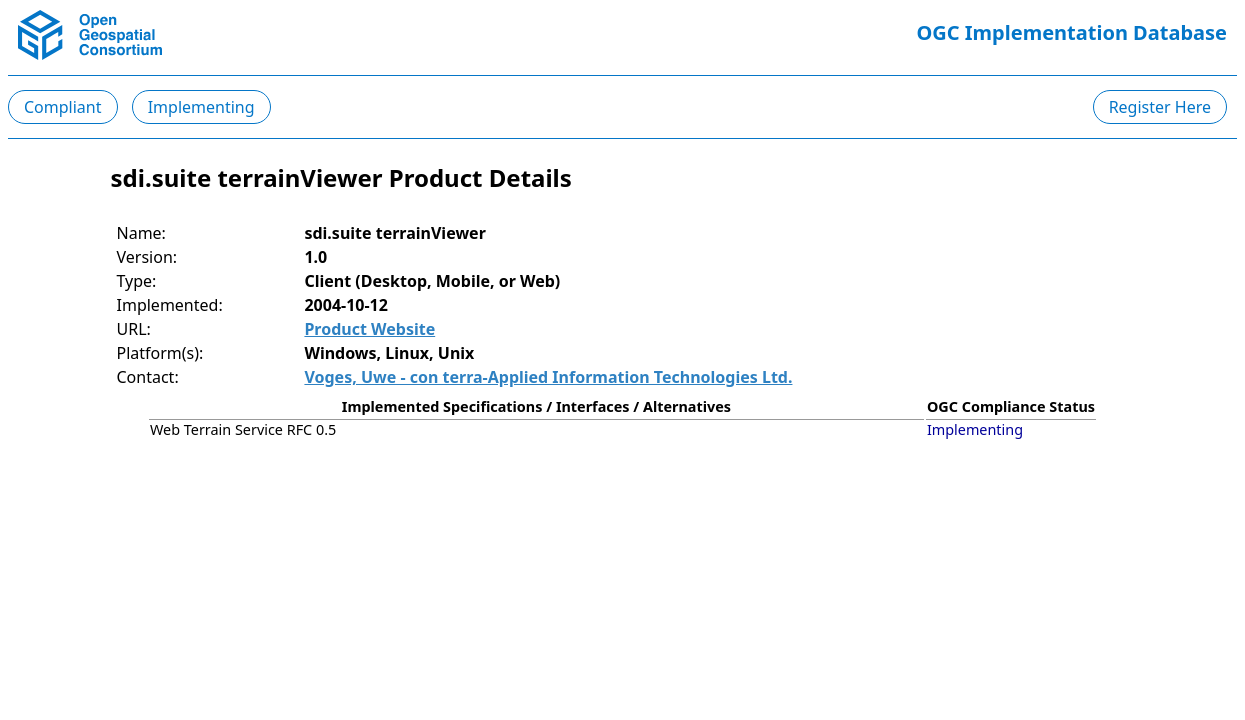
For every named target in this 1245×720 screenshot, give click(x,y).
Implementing (201, 107)
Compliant (63, 107)
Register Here (1160, 107)
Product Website (369, 329)
